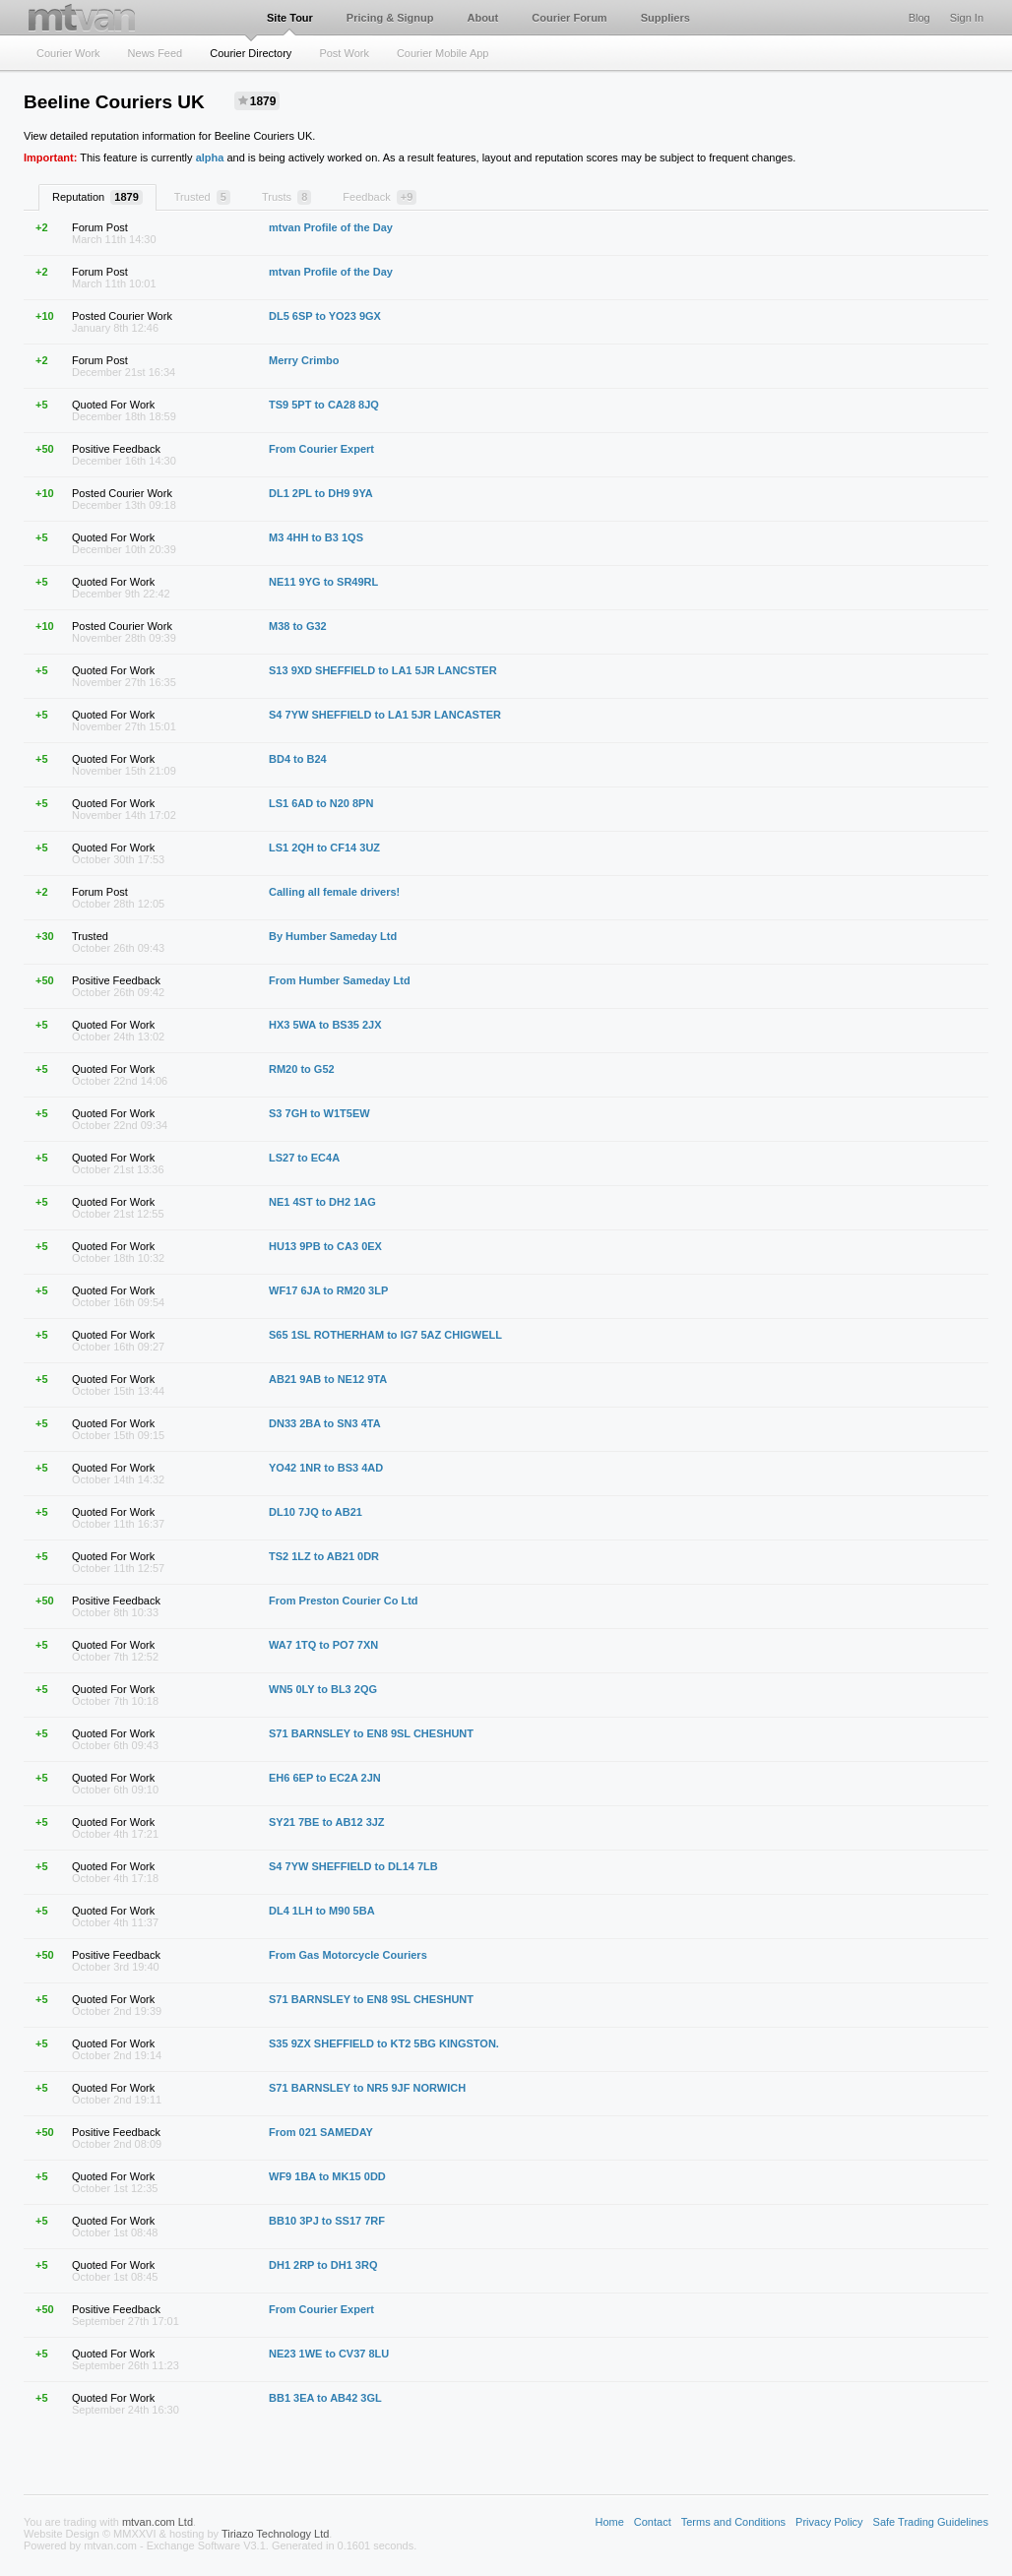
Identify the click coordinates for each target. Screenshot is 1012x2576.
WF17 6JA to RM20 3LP (328, 1290)
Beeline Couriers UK (114, 102)
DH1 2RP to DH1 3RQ (323, 2265)
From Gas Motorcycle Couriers (348, 1955)
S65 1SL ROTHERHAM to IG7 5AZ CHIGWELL (385, 1335)
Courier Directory (250, 53)
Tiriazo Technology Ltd (275, 2534)
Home (609, 2522)
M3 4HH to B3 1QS (316, 537)
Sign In (966, 18)
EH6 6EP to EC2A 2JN (325, 1778)
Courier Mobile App (443, 53)
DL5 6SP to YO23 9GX (325, 316)
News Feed (155, 53)
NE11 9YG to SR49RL (323, 582)
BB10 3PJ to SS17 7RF (327, 2221)
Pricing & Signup (390, 18)
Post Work (344, 53)
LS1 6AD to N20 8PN (321, 803)
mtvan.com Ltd (157, 2522)
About (482, 18)
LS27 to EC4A (304, 1157)
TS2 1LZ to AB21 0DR (324, 1556)
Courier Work (68, 53)
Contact (652, 2522)
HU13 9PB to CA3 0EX (325, 1246)
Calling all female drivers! (334, 892)
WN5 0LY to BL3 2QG (323, 1689)
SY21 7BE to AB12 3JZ (327, 1822)
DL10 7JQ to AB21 (315, 1512)
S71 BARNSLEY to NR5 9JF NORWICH (367, 2088)
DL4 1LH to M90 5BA (322, 1910)
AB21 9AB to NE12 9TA (328, 1379)
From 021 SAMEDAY (321, 2132)
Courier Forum (569, 18)
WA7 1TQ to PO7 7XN (323, 1645)
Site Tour (290, 18)
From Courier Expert (321, 449)
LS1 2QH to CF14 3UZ (324, 847)
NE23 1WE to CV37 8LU (329, 2353)
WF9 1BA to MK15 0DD (327, 2176)
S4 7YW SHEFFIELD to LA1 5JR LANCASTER (385, 715)
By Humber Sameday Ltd (333, 936)
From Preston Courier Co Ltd (343, 1600)
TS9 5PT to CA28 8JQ (324, 404)
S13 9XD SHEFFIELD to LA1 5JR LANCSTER (383, 670)
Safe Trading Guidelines (930, 2522)
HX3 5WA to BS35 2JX (325, 1025)
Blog (919, 18)
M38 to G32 (298, 626)
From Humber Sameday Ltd (340, 980)
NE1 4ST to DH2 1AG (322, 1202)
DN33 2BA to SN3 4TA (325, 1423)
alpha (210, 157)
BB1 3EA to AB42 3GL (325, 2398)
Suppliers (665, 18)
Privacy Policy (828, 2522)
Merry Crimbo (304, 360)
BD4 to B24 (298, 759)
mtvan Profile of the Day (331, 227)
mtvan (82, 17)
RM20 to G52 (302, 1069)
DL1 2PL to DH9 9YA (321, 493)
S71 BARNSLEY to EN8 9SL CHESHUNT (371, 1733)
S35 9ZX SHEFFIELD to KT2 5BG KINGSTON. (384, 2043)
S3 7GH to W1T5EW (319, 1113)
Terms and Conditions (733, 2522)
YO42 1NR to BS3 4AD (326, 1468)
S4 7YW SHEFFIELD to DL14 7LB (353, 1866)
